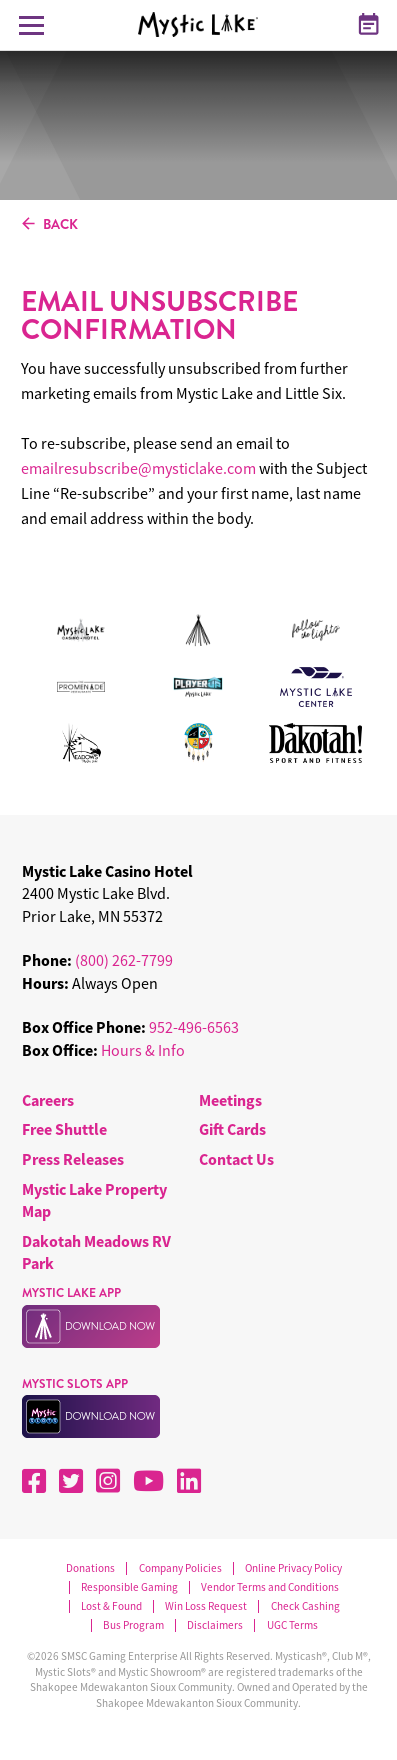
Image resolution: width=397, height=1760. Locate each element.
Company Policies (180, 1568)
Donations (90, 1568)
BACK (50, 225)
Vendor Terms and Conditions (270, 1587)
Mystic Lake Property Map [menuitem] (94, 1200)
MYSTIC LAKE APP (71, 1293)
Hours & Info (143, 1050)
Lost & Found (111, 1606)
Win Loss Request (206, 1606)
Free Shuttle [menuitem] (64, 1129)
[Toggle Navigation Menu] (31, 25)
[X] (71, 1481)
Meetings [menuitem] (230, 1100)
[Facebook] (34, 1481)
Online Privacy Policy (293, 1568)
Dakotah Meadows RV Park (96, 1252)
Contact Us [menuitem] (236, 1159)
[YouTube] (148, 1481)
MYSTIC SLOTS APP (75, 1384)
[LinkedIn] (189, 1481)
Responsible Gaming (129, 1587)
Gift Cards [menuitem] (232, 1129)
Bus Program (133, 1625)
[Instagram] (108, 1481)
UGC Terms (292, 1625)
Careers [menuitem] (48, 1100)
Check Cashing (305, 1606)
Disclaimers (215, 1625)
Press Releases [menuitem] (73, 1159)
